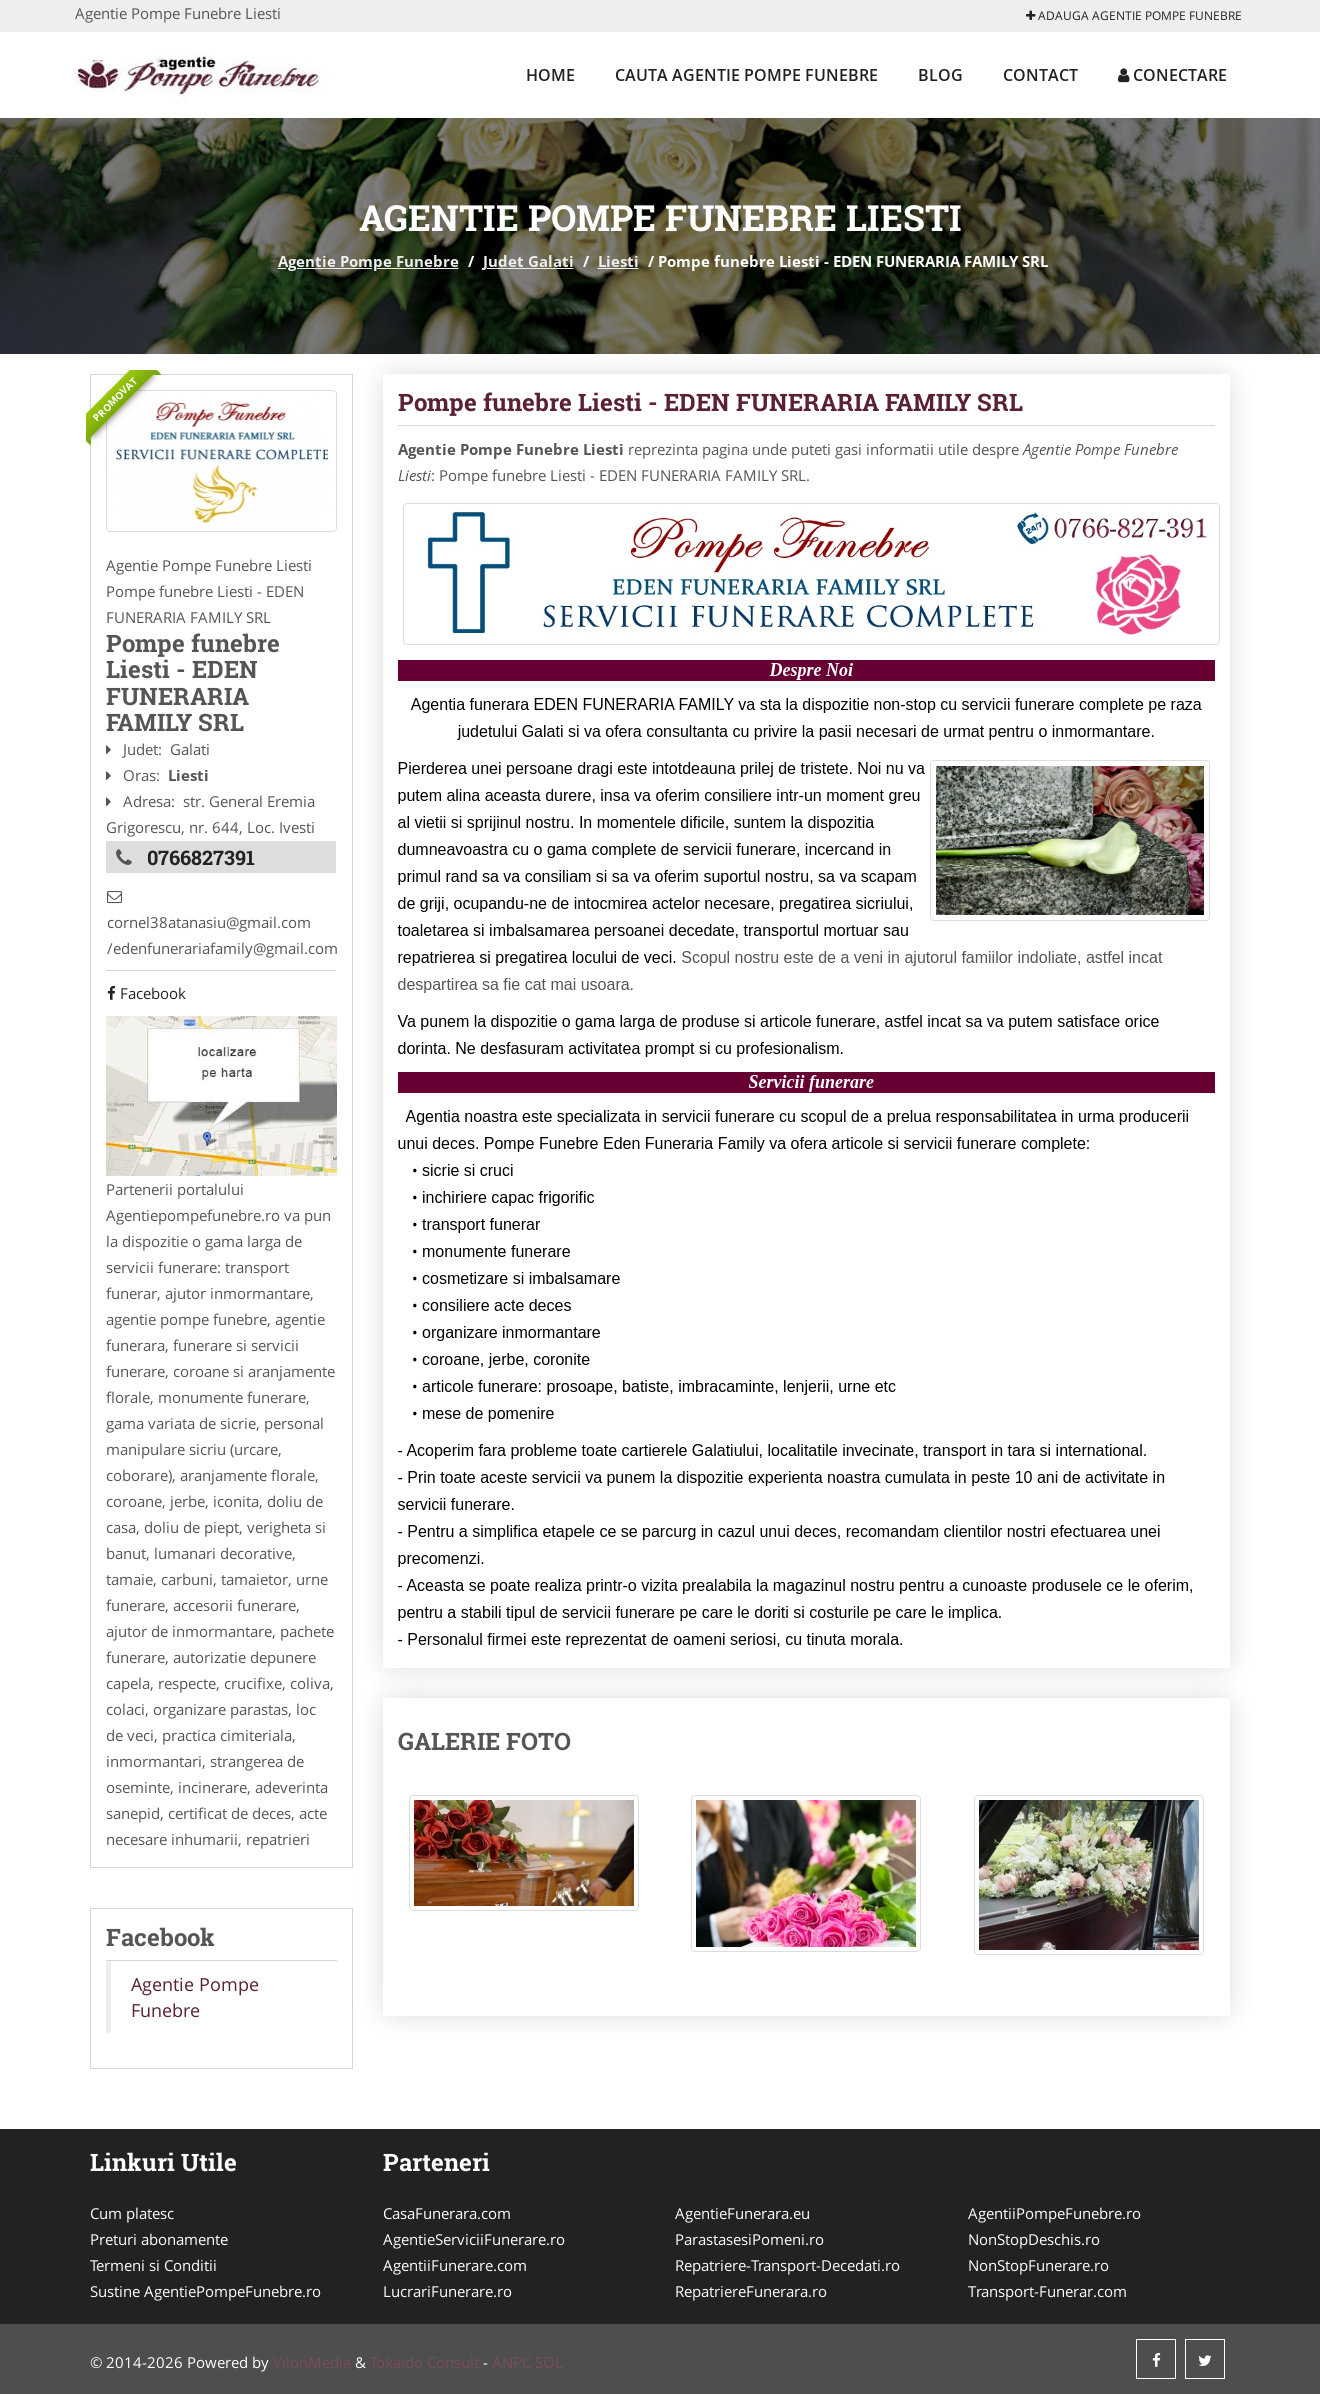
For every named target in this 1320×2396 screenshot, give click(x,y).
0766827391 (201, 856)
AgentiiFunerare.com (455, 2267)
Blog (940, 75)
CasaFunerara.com (447, 2215)
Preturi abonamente (159, 2241)
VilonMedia (312, 2364)
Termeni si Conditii (153, 2267)
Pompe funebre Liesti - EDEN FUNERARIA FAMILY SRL (710, 402)
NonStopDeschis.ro (1034, 2241)
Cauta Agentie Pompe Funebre (746, 75)
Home (550, 75)
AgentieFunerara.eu (742, 2215)
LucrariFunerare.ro (447, 2293)
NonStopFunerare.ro (1038, 2267)
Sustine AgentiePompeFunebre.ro (205, 2293)
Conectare (1172, 75)
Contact (1040, 75)
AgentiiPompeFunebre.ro (1054, 2215)
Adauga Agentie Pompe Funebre (1134, 15)
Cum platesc (132, 2215)
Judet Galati (528, 261)
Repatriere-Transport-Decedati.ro (787, 2267)
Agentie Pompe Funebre (368, 261)
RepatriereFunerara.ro (751, 2293)
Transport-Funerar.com (1047, 2293)
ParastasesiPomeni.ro (749, 2241)
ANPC (511, 2364)
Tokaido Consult (424, 2364)
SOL (549, 2364)
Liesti (618, 261)
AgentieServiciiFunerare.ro (474, 2241)
